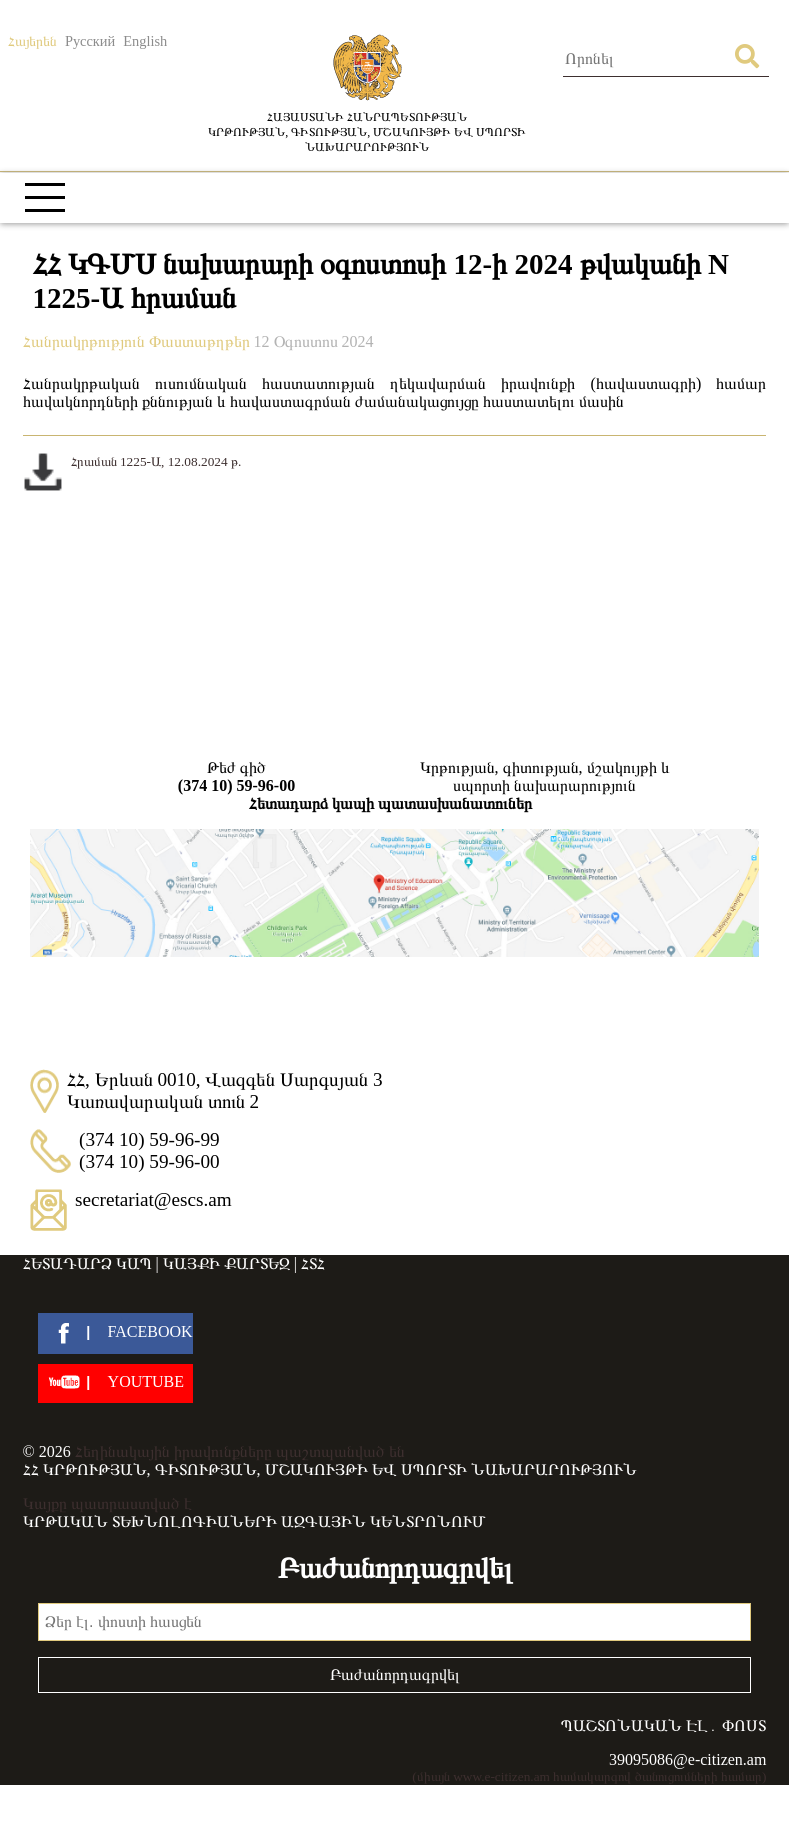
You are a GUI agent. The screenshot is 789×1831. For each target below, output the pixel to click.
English (145, 41)
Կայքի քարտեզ (226, 1263)
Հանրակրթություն (86, 341)
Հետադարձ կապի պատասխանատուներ (390, 803)
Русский (90, 41)
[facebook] (115, 1333)
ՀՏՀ (313, 1263)
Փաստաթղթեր (201, 341)
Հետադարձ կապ (87, 1263)
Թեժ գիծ (237, 777)
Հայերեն (32, 41)
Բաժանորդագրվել (395, 1674)
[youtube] (115, 1383)
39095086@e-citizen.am (687, 1759)
